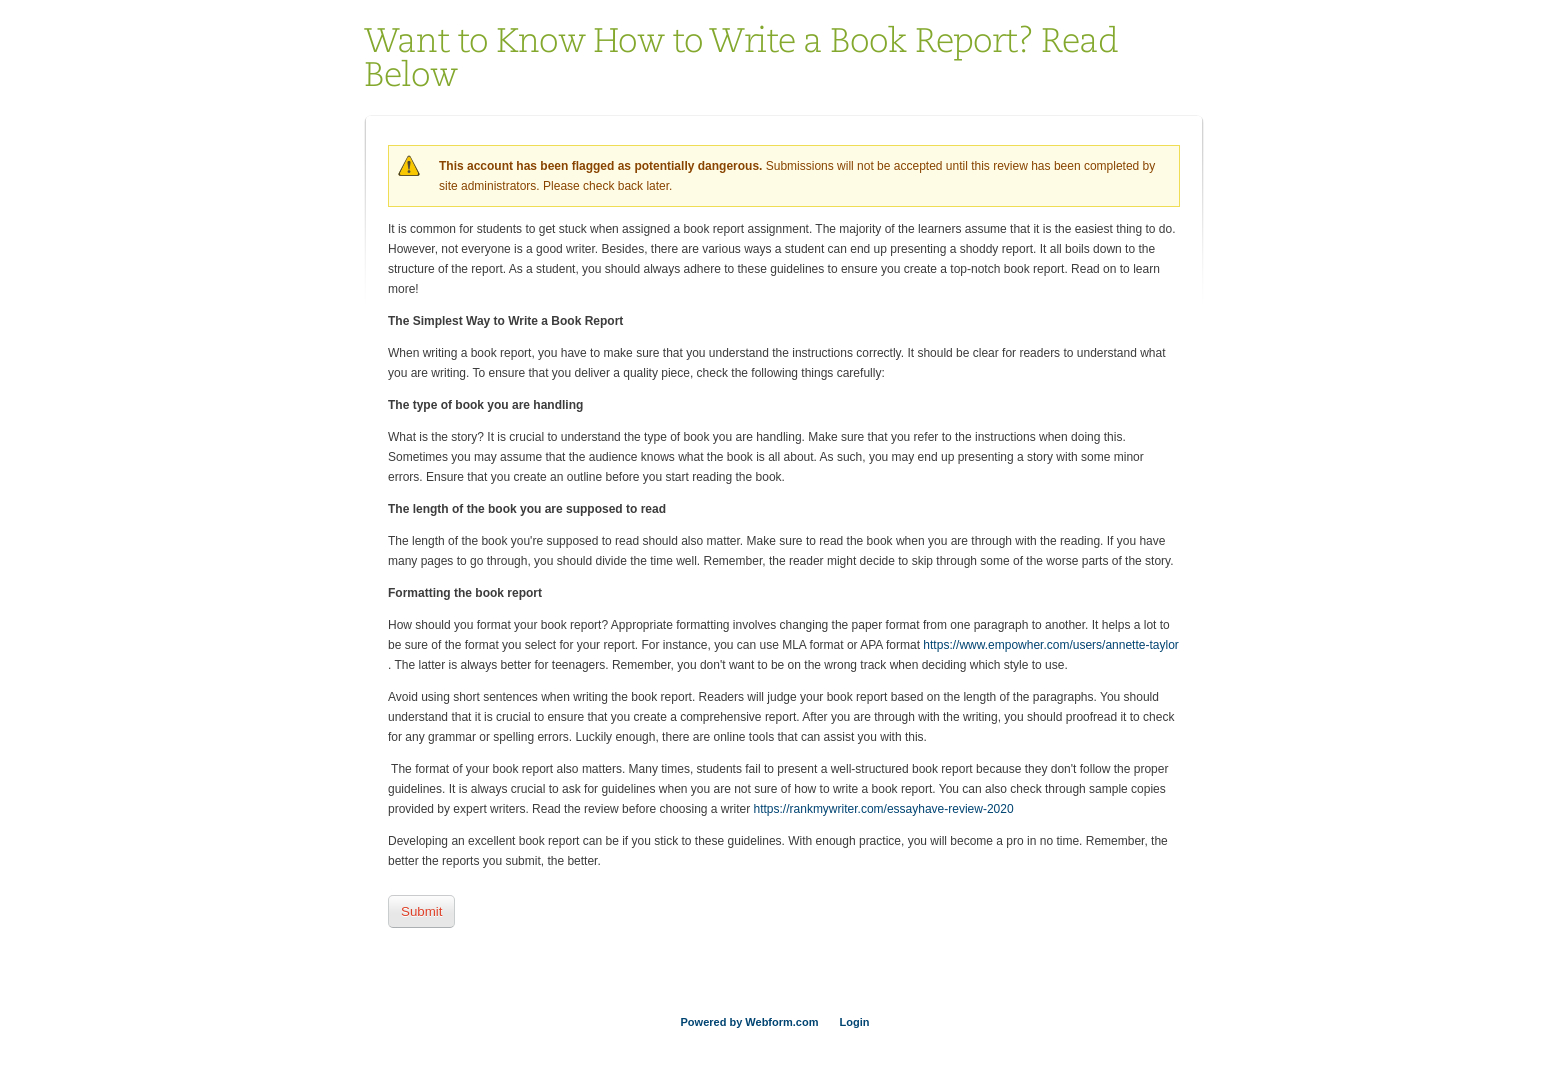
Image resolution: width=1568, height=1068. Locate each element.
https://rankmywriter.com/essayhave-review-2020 (884, 809)
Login (855, 1022)
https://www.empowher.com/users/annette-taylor (1050, 645)
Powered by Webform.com (750, 1022)
